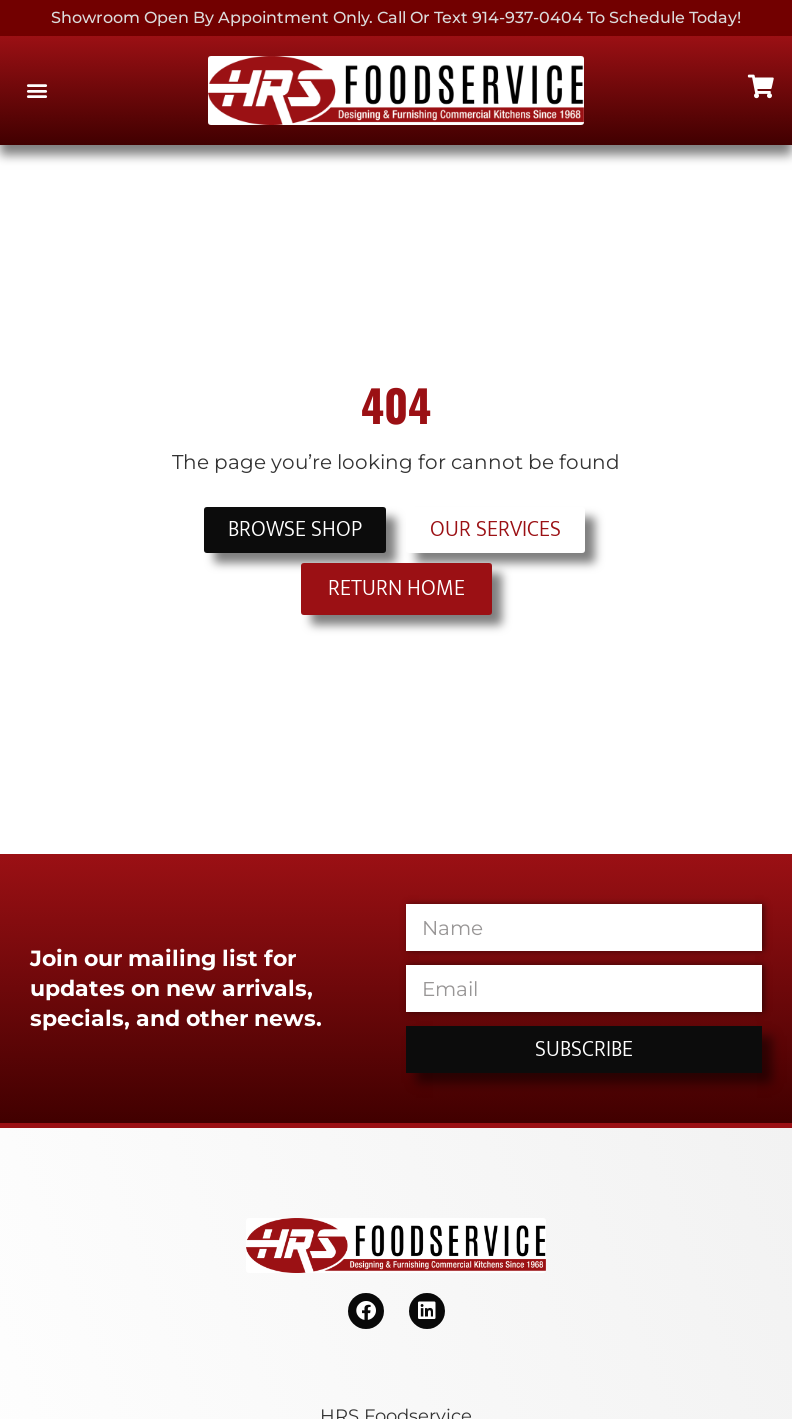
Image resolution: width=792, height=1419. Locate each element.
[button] (36, 90)
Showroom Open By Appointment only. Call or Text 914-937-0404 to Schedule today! (396, 17)
